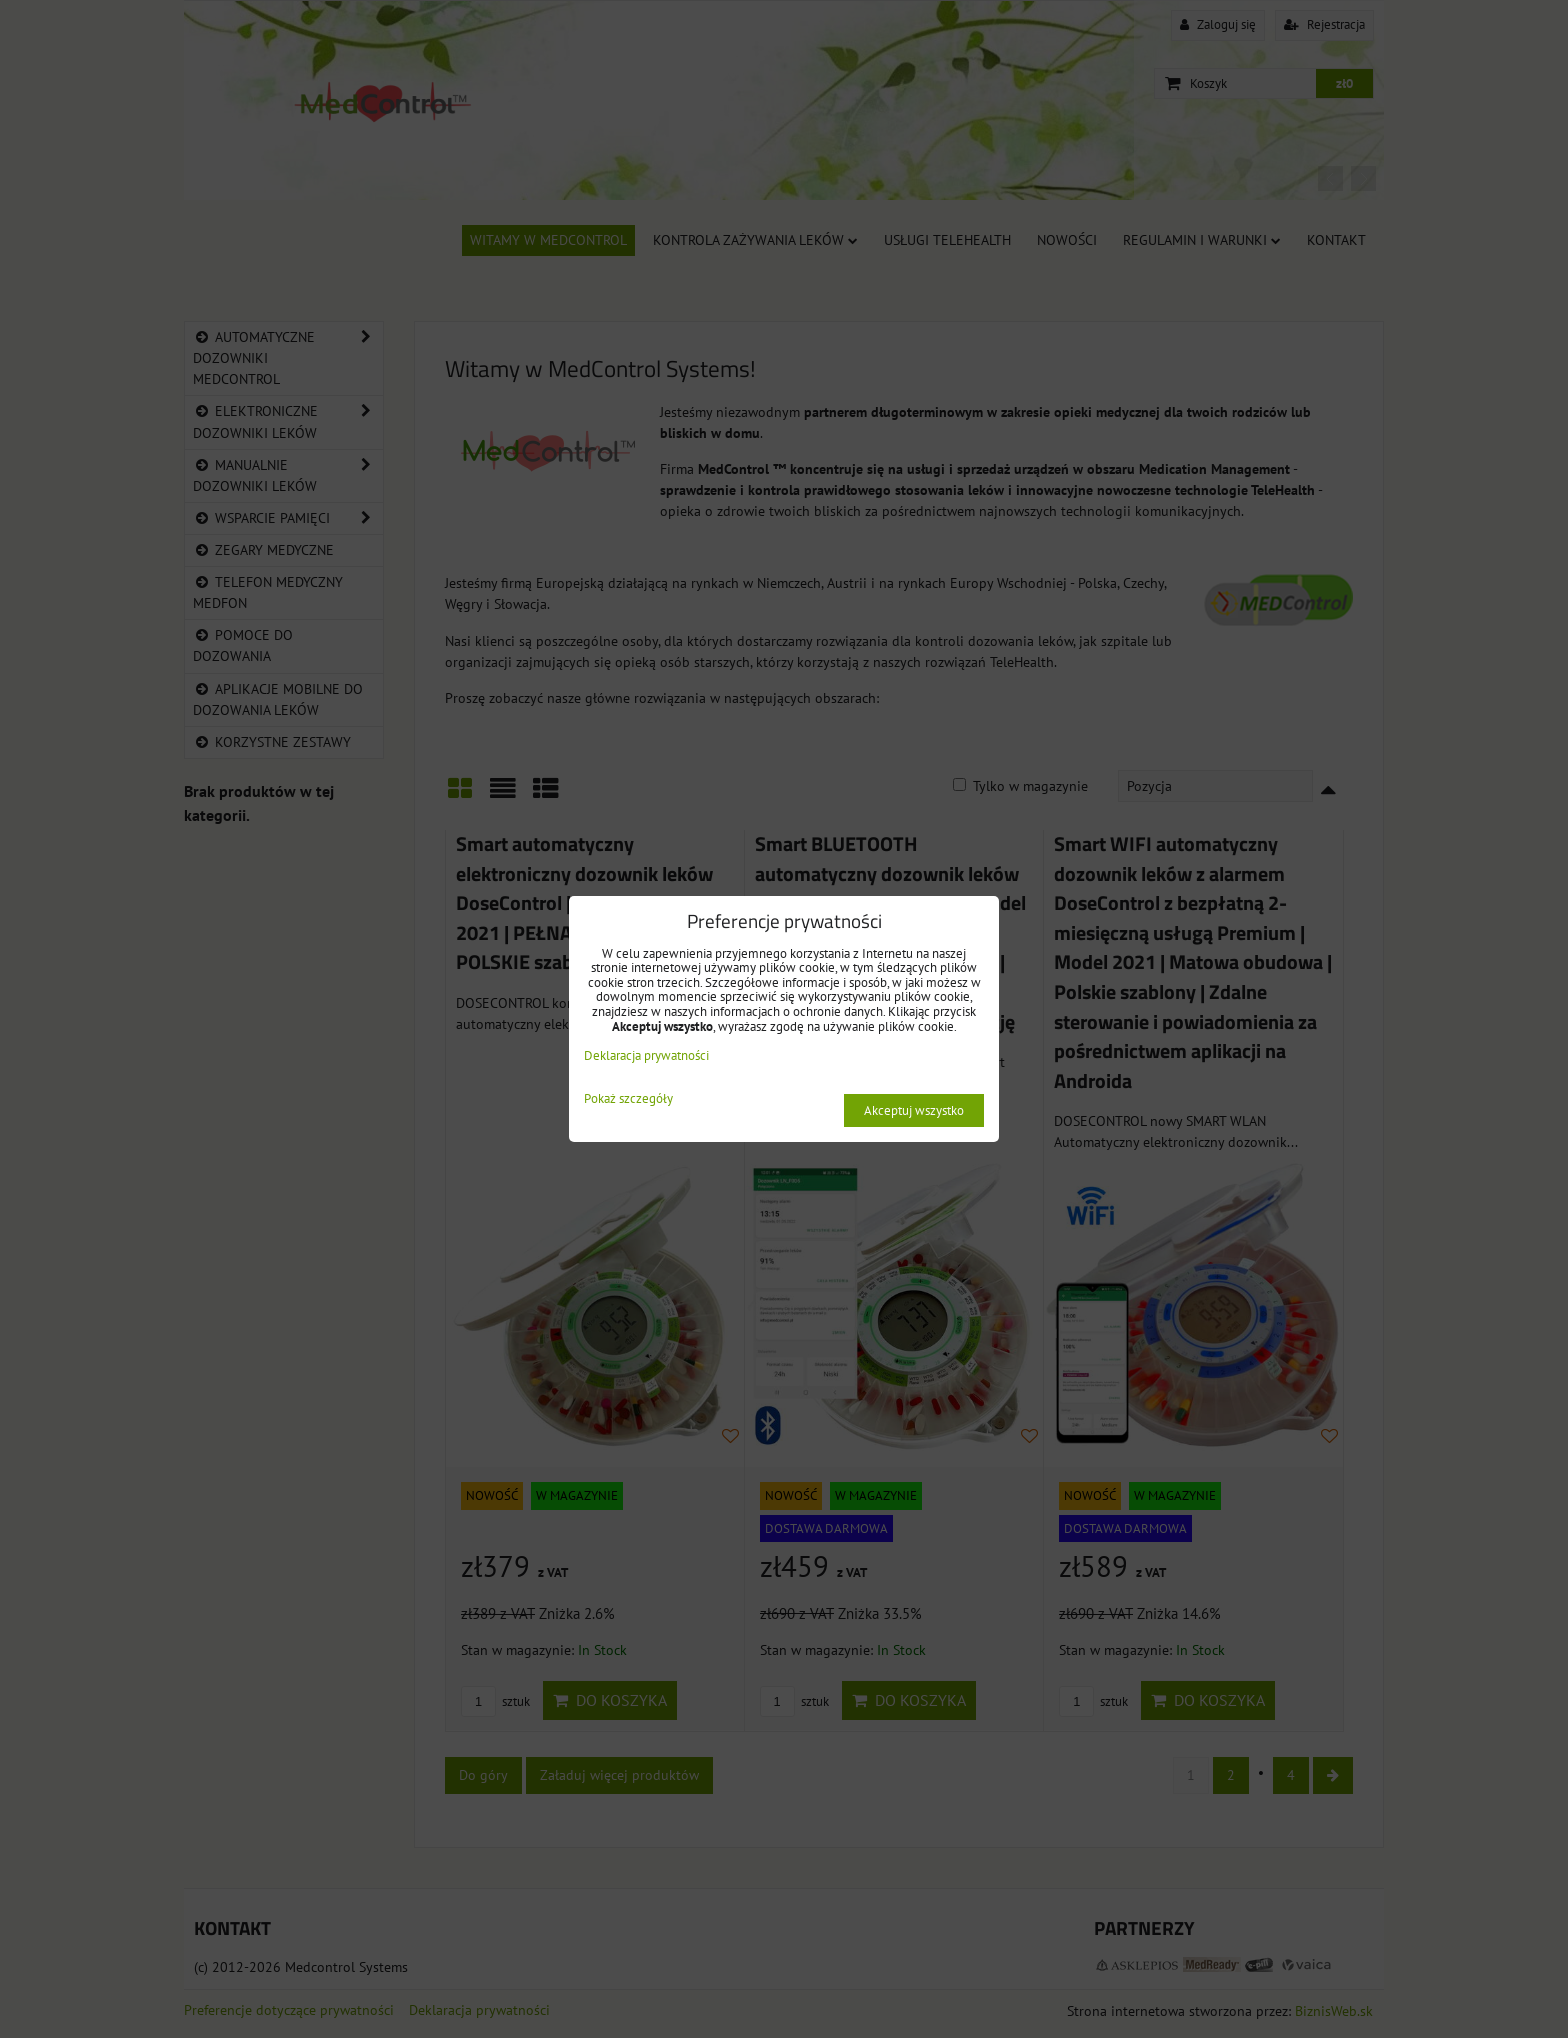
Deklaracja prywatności (646, 1055)
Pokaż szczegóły (628, 1099)
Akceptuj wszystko (914, 1110)
